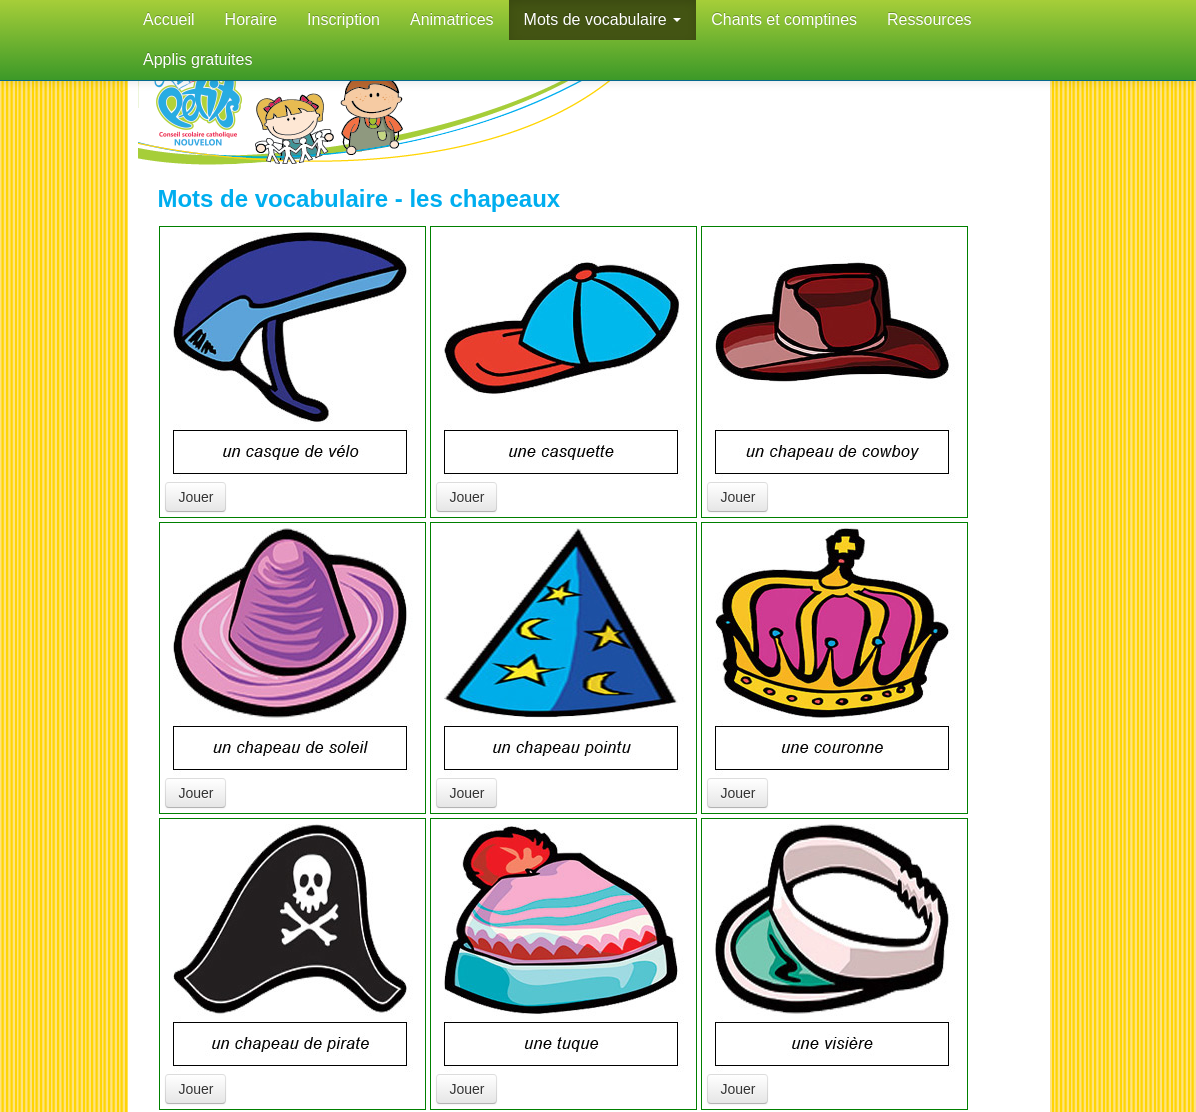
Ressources (929, 19)
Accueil (169, 19)
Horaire (251, 19)
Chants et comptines (784, 19)
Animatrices (452, 19)
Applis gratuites (197, 59)
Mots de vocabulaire (603, 19)
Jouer (195, 497)
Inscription (343, 19)
